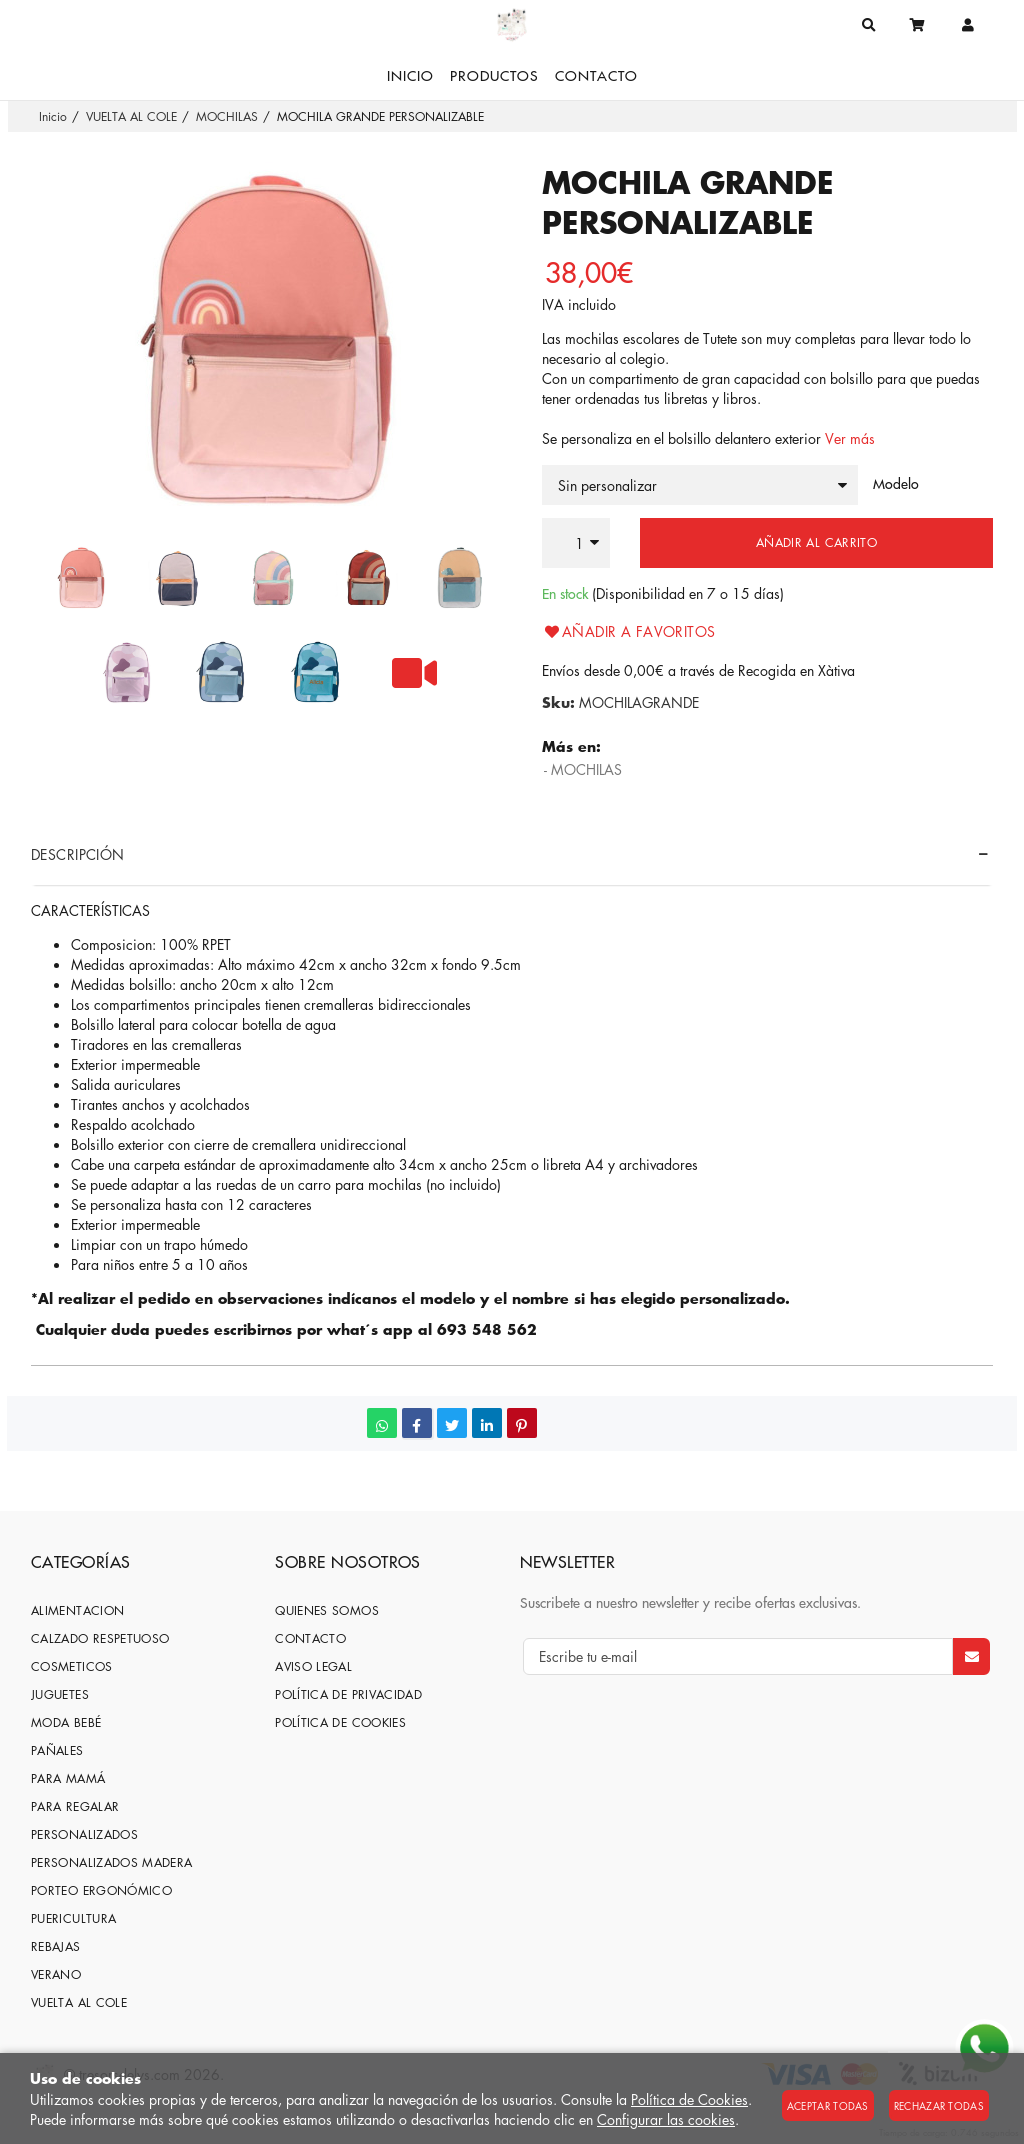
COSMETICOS (72, 1666)
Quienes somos (327, 1610)
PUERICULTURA (73, 1918)
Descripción (78, 854)
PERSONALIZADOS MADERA (112, 1862)
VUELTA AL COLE (79, 2002)
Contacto (310, 1638)
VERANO (56, 1974)
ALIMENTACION (77, 1610)
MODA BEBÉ (66, 1722)
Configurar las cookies (666, 2119)
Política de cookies (340, 1722)
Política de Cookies (689, 2099)
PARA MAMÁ (68, 1778)
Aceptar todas (828, 2105)
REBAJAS (56, 1946)
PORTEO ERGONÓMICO (101, 1890)
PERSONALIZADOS (84, 1834)
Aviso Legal (313, 1666)
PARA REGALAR (75, 1806)
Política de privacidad (348, 1694)
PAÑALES (57, 1750)
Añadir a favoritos (629, 631)
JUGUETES (60, 1694)
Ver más (850, 438)
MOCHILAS (586, 769)
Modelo (896, 484)
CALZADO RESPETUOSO (100, 1638)
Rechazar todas (939, 2105)
